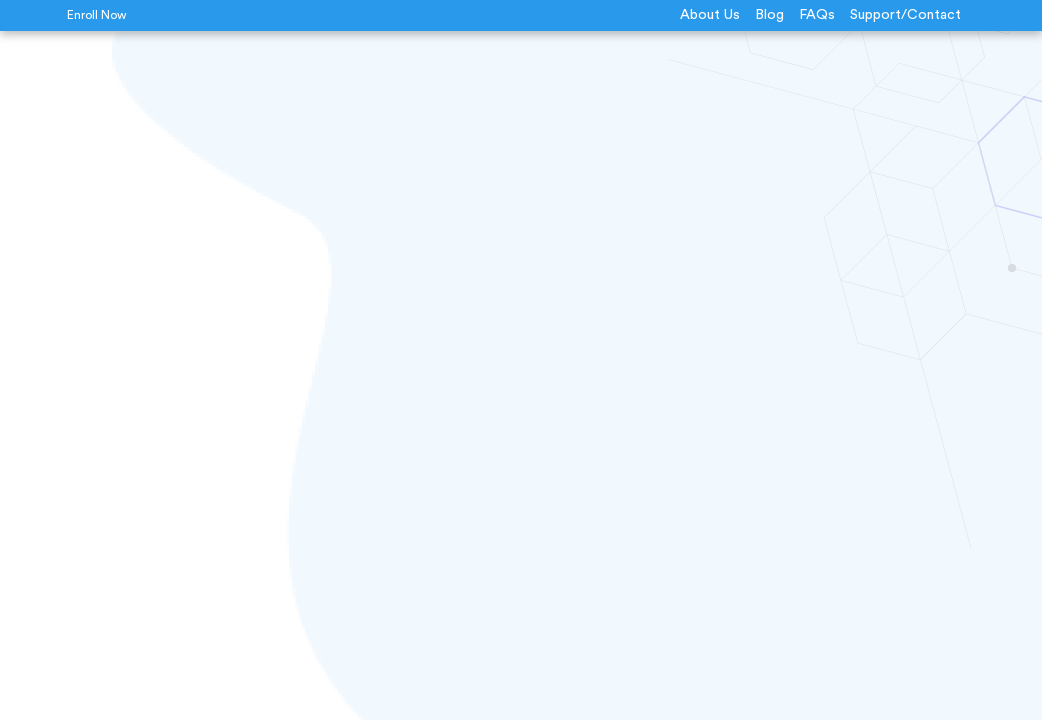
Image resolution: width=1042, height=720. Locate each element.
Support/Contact (905, 15)
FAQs (817, 15)
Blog (769, 15)
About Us (710, 15)
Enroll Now (97, 15)
